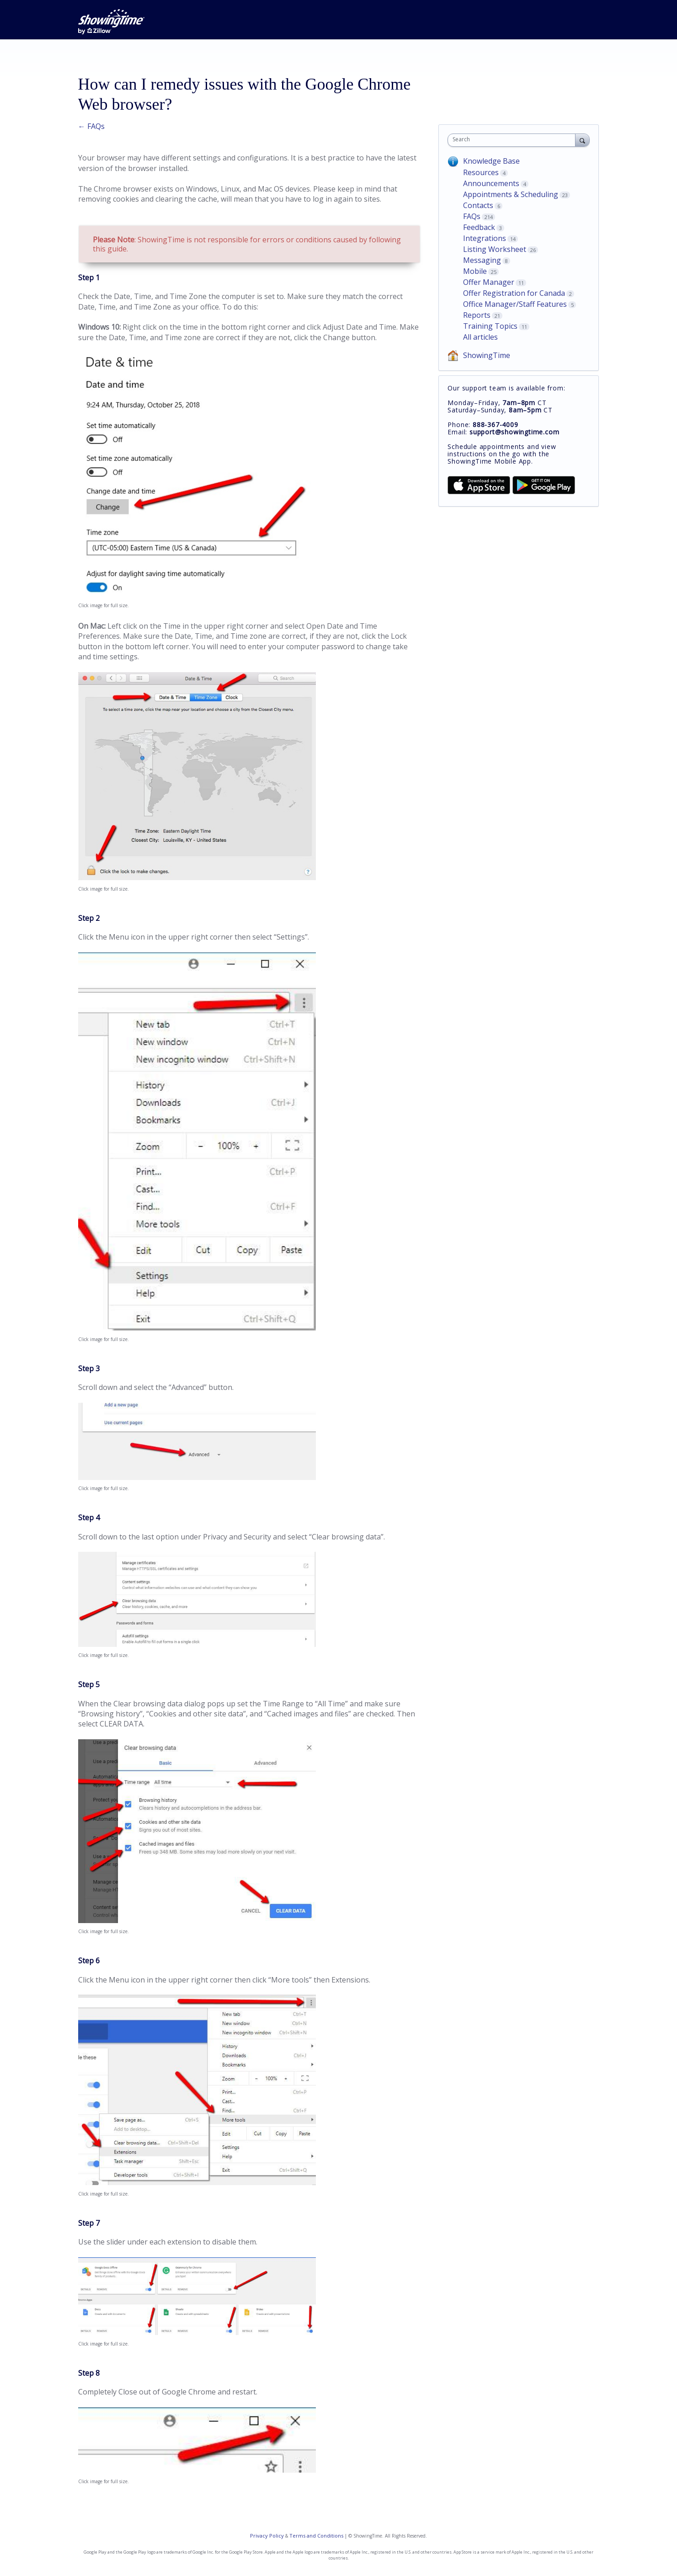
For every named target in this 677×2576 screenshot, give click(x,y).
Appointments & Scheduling (510, 194)
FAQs (471, 216)
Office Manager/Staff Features (515, 304)
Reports (476, 315)
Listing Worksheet (494, 249)
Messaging (482, 260)
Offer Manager (488, 282)
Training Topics (490, 326)
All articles (480, 337)
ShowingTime (486, 355)
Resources (481, 172)
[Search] (582, 140)
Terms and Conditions (316, 2535)
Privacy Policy (267, 2535)
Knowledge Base (491, 161)
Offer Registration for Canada (514, 293)
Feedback (479, 227)
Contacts (478, 205)
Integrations (484, 238)
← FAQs (91, 126)
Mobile (475, 271)
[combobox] (513, 140)
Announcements (491, 183)
